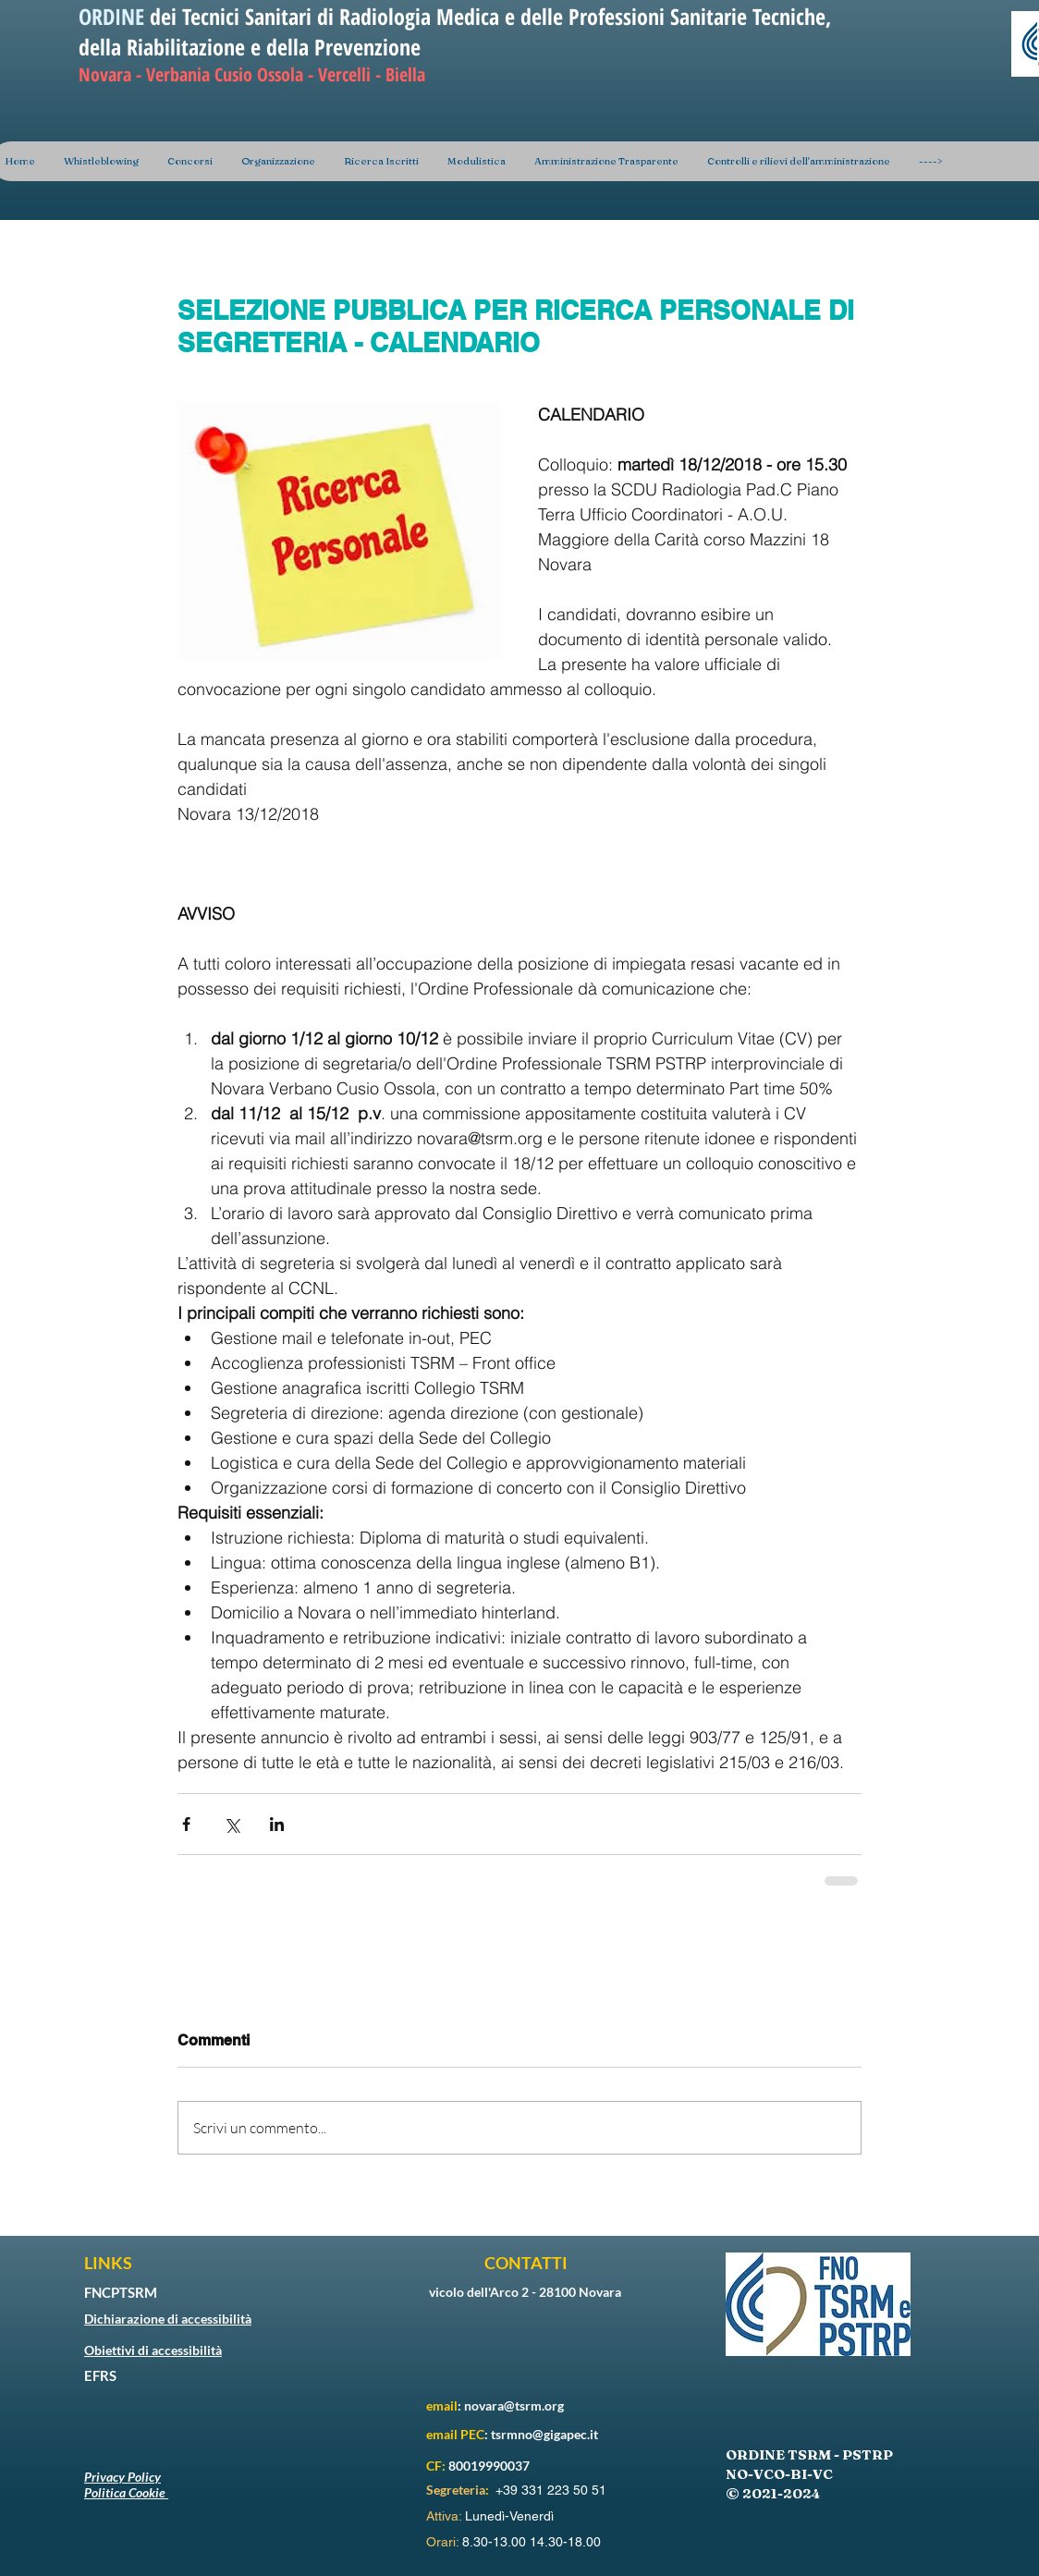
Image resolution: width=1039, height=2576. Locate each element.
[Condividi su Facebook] (186, 1824)
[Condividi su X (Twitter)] (231, 1824)
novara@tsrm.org (514, 2405)
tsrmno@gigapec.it (544, 2434)
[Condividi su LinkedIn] (277, 1824)
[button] (277, 161)
